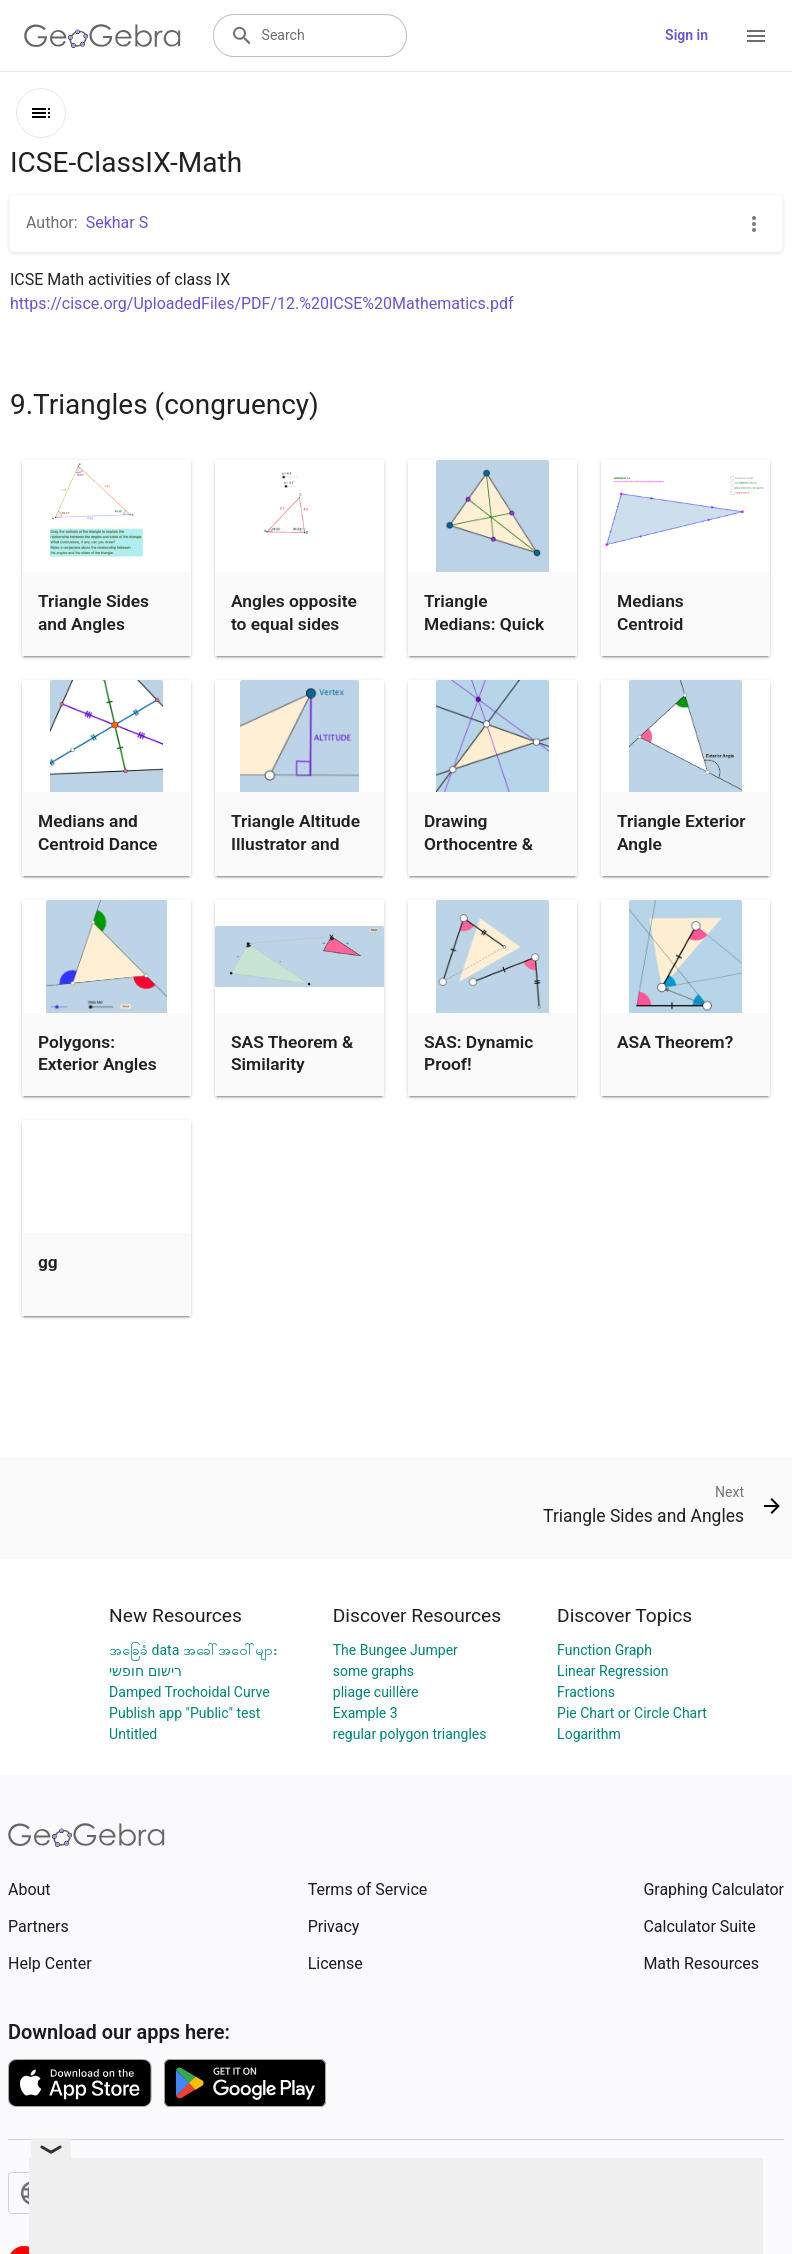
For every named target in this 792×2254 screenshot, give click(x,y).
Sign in (686, 35)
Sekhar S (117, 222)
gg (48, 1262)
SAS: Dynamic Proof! (478, 1053)
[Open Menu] (756, 36)
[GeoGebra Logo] (102, 36)
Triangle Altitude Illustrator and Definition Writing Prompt (298, 854)
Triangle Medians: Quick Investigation (484, 623)
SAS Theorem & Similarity (292, 1053)
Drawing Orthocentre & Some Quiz (478, 843)
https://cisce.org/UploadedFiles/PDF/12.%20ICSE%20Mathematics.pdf (262, 303)
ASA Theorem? (675, 1042)
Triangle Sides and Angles (93, 612)
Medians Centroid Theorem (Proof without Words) (678, 634)
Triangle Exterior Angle (681, 832)
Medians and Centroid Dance (97, 832)
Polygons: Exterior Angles (97, 1053)
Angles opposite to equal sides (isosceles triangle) (294, 634)
